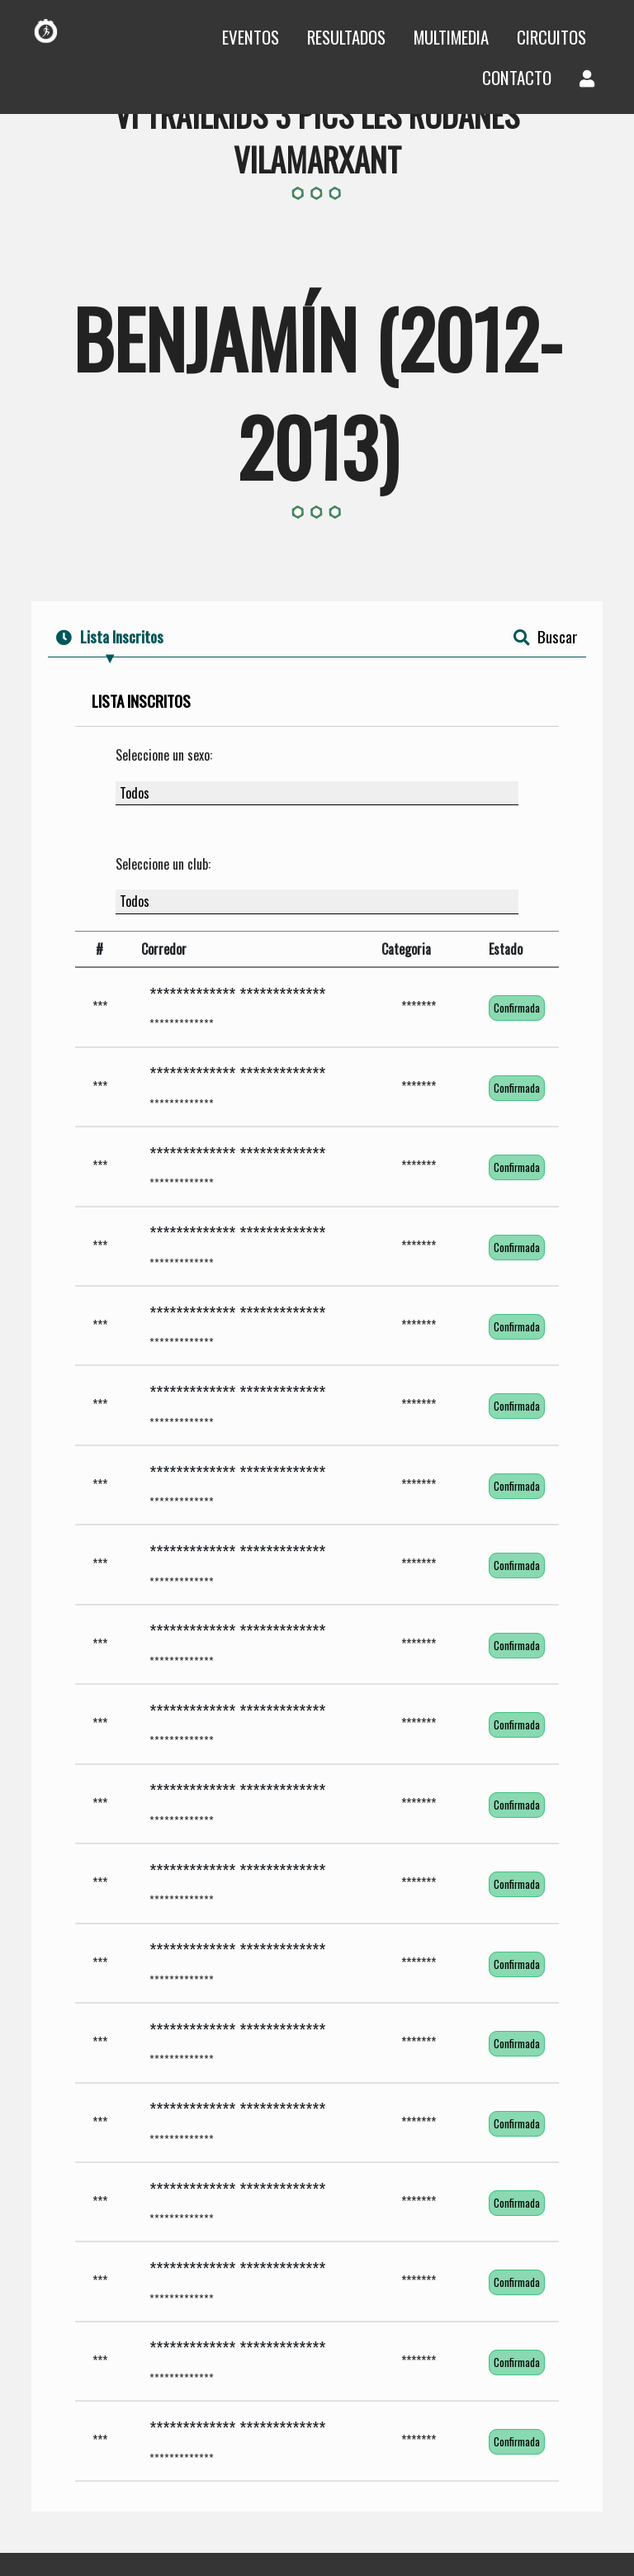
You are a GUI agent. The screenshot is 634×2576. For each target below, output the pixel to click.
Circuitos (551, 37)
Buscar (545, 636)
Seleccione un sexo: (164, 755)
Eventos (250, 37)
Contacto (516, 77)
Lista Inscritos (109, 636)
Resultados (346, 37)
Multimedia (451, 37)
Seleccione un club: (163, 864)
